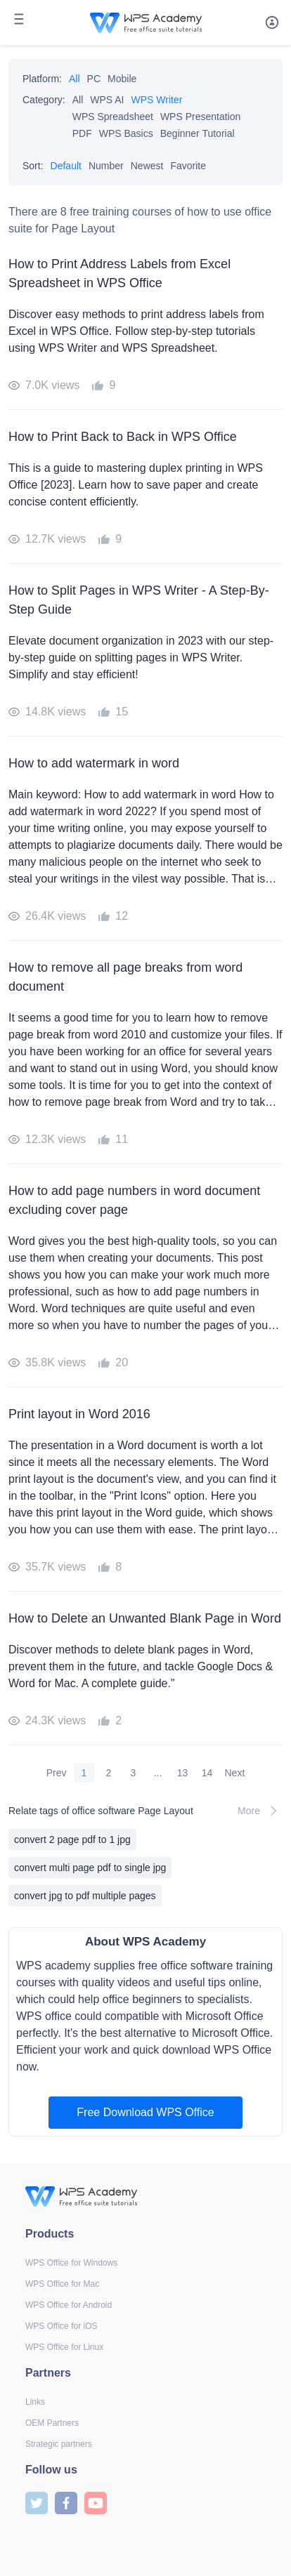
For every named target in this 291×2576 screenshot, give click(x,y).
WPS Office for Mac (62, 2284)
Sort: (33, 165)
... (158, 1772)
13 (182, 1772)
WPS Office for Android (68, 2305)
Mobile (122, 78)
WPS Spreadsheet (112, 116)
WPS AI (107, 99)
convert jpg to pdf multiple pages (85, 1895)
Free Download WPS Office (145, 2112)
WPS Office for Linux (64, 2347)
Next (235, 1772)
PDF (82, 133)
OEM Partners (52, 2423)
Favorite (188, 165)
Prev (56, 1772)
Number (106, 165)
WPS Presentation (200, 116)
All (74, 78)
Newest (147, 165)
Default (66, 165)
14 (207, 1772)
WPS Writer (157, 99)
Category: (43, 99)
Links (35, 2402)
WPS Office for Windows (71, 2263)
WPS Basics (126, 133)
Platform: (42, 78)
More (260, 1811)
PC (94, 78)
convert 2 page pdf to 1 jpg (72, 1839)
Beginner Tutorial (197, 133)
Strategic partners (58, 2444)
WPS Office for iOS (61, 2326)
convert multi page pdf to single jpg (90, 1867)
